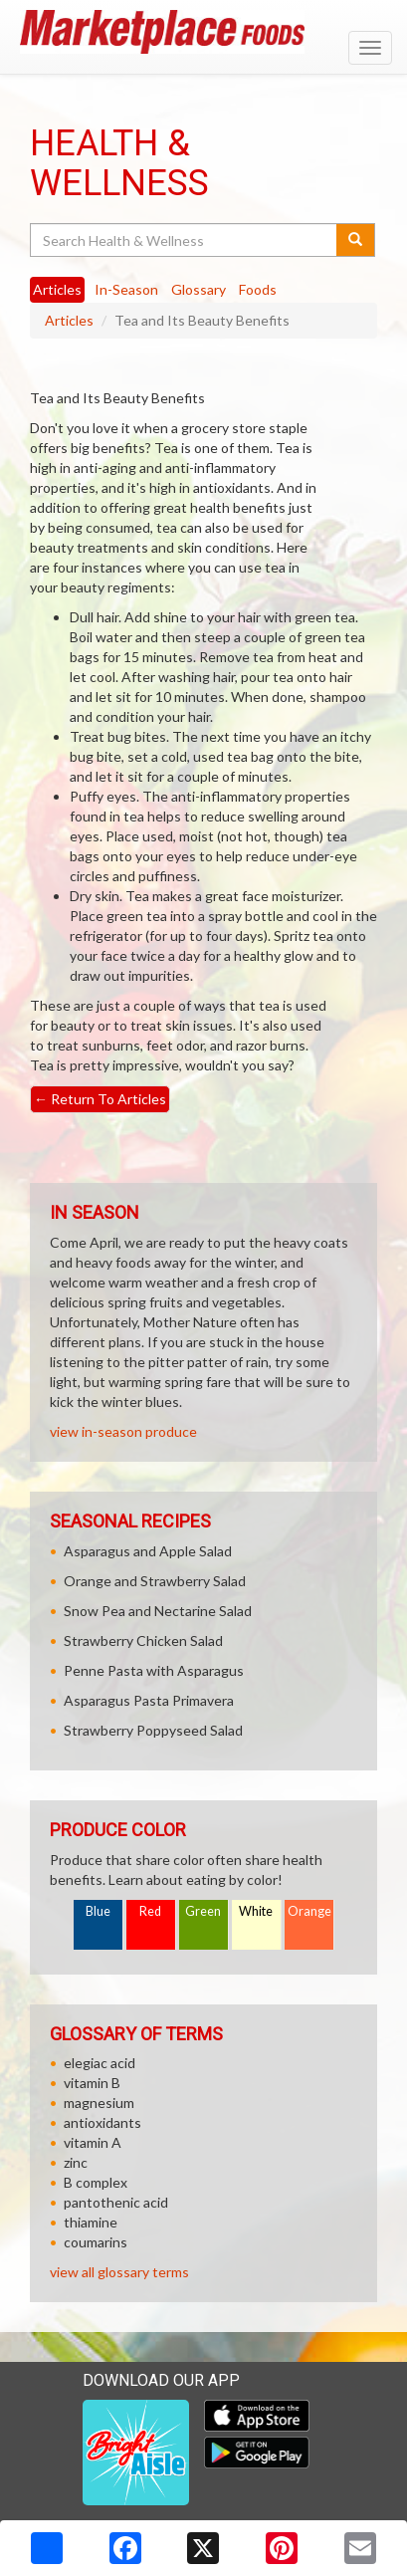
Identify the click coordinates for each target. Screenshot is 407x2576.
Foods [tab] (258, 289)
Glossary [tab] (198, 289)
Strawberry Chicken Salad (143, 1640)
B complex (95, 2182)
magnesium (99, 2102)
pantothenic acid (116, 2202)
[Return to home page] (203, 32)
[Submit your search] (355, 240)
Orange (309, 1911)
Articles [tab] (57, 289)
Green (203, 1911)
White (256, 1911)
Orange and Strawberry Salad (155, 1580)
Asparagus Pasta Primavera (149, 1700)
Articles (69, 320)
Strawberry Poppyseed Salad (153, 1730)
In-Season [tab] (126, 289)
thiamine (90, 2222)
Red (150, 1911)
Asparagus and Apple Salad (148, 1550)
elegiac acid (99, 2062)
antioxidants (102, 2122)
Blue (98, 1911)
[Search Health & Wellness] (184, 240)
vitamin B (92, 2082)
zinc (76, 2162)
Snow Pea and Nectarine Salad (158, 1610)
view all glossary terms (119, 2271)
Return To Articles (100, 1098)
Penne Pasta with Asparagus (154, 1670)
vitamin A (92, 2142)
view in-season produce (123, 1431)
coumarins (95, 2241)
